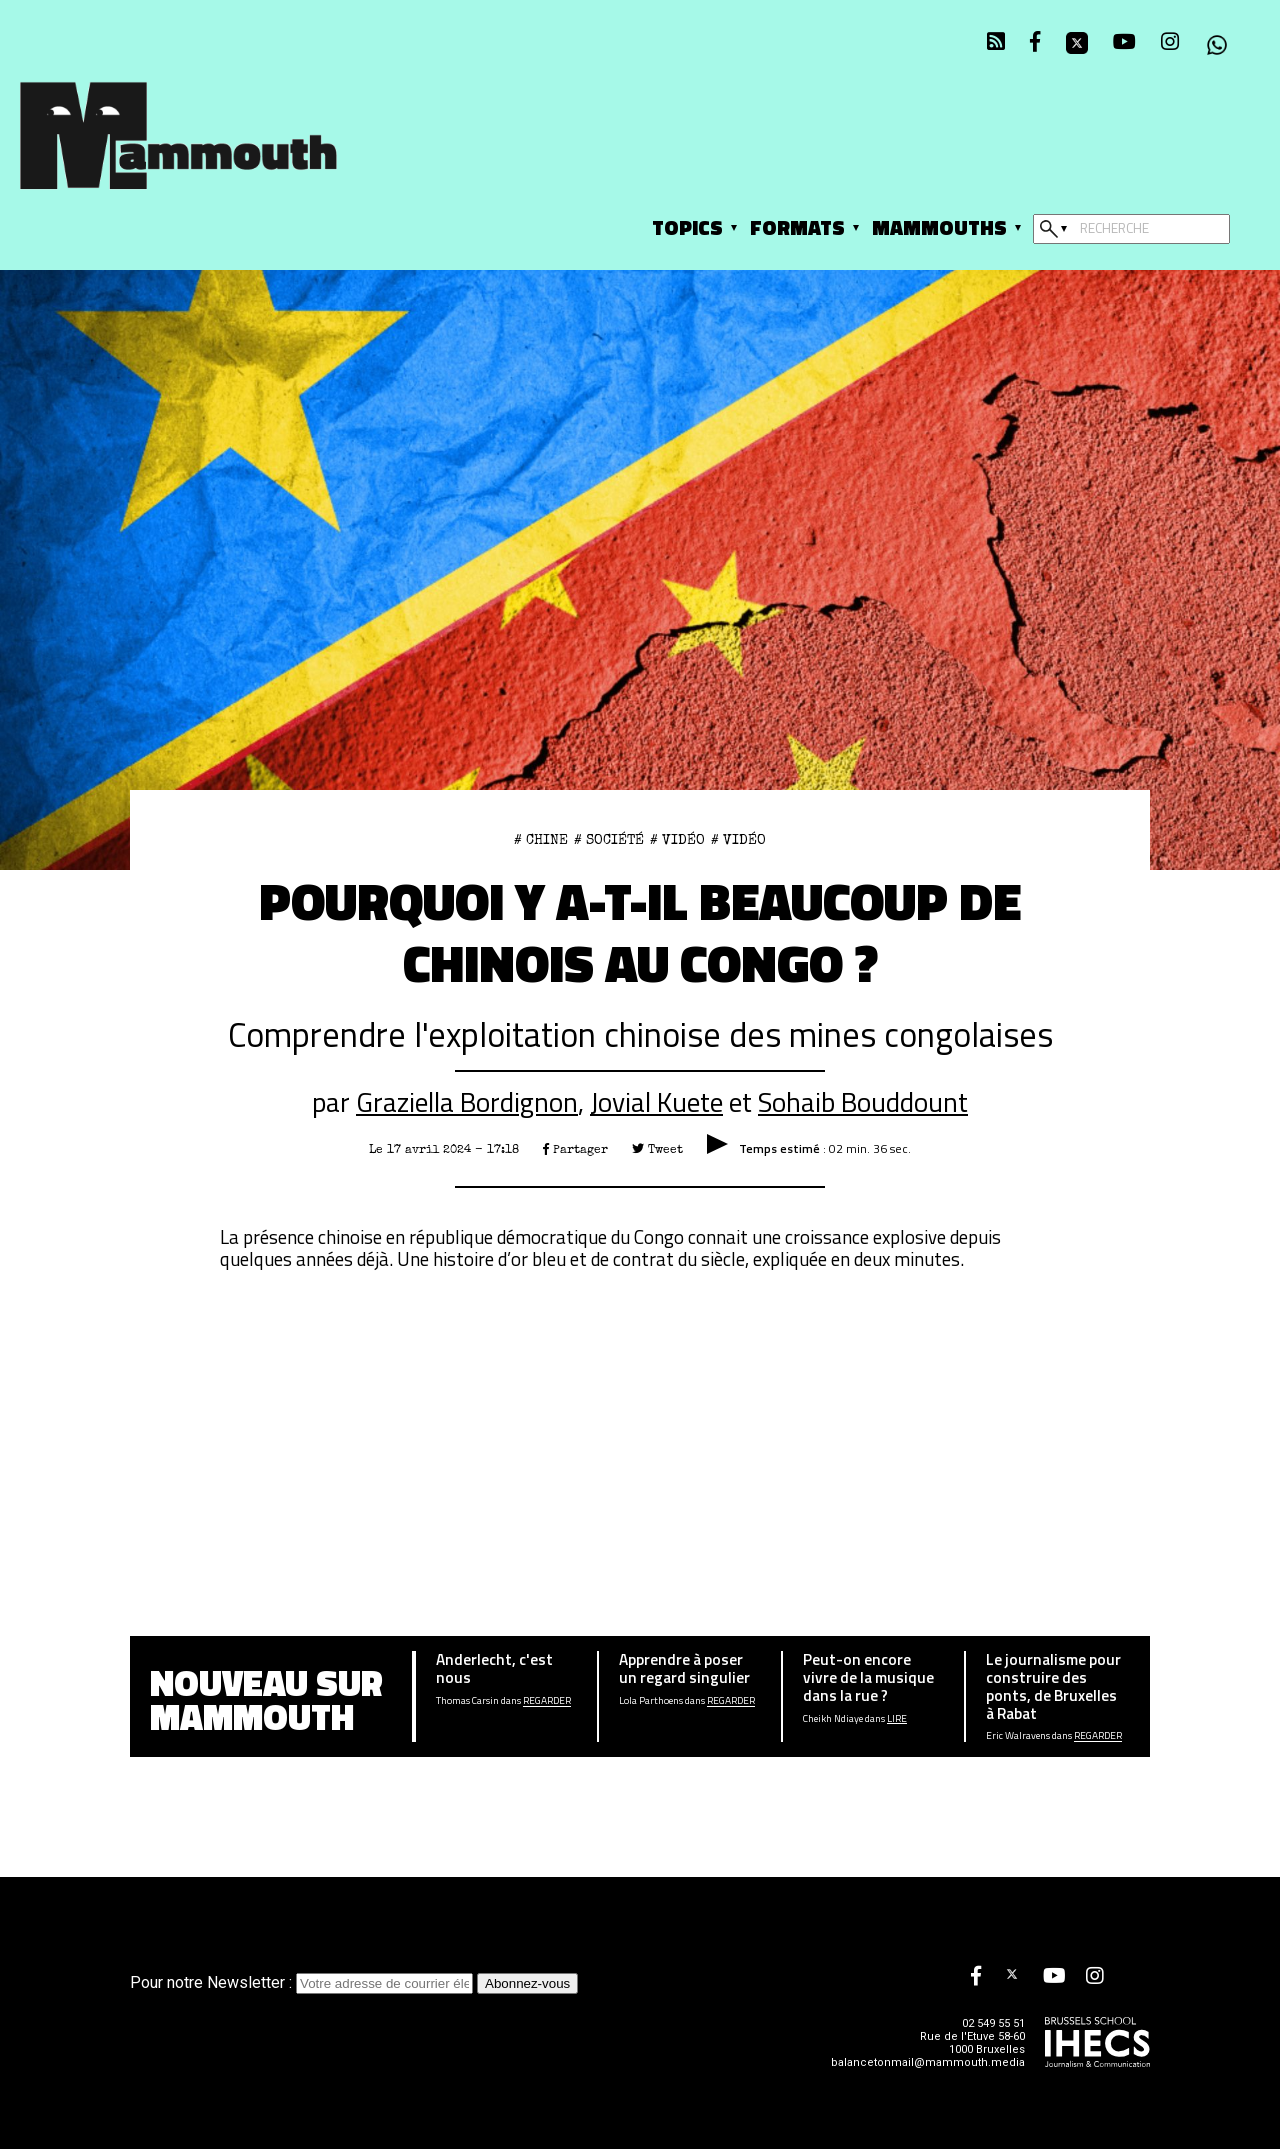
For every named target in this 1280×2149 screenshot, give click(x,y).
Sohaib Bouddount (863, 1102)
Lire (897, 1719)
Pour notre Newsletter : (303, 1982)
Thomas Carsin (467, 1701)
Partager (575, 1149)
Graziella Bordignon (467, 1102)
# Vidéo (677, 840)
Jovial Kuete (656, 1102)
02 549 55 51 (993, 2023)
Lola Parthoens (651, 1701)
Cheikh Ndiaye (833, 1719)
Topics (687, 227)
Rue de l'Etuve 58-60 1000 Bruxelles (972, 2043)
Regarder (547, 1701)
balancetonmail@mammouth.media (928, 2062)
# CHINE (541, 840)
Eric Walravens (1018, 1736)
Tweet (657, 1149)
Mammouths (939, 227)
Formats (797, 227)
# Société (609, 840)
